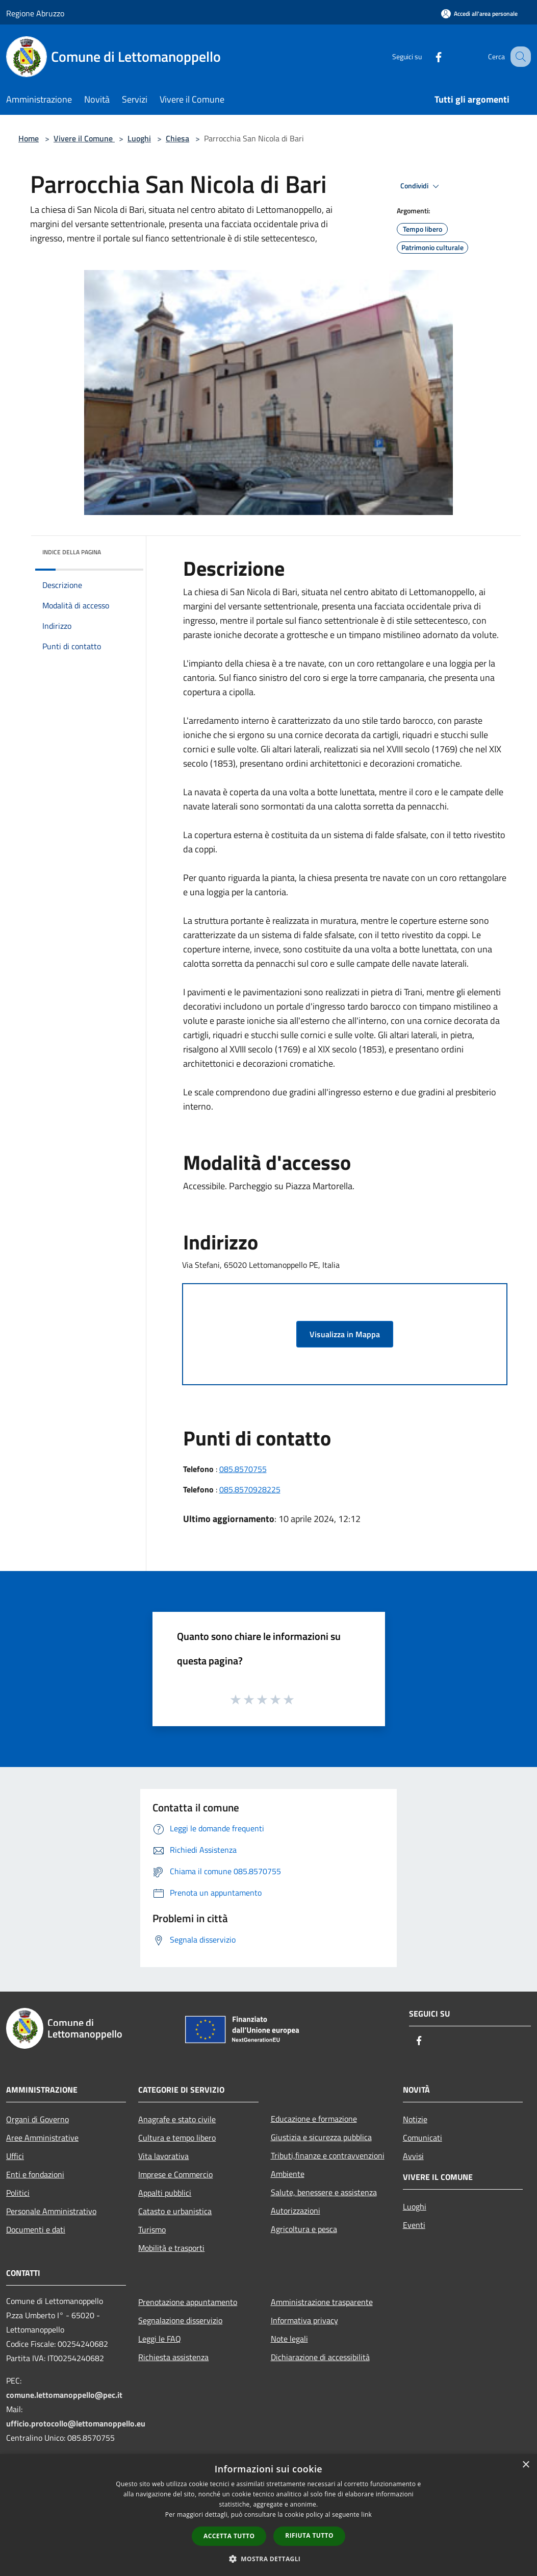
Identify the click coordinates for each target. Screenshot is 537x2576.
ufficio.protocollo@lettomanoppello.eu (75, 2423)
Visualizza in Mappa (345, 1334)
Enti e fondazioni (35, 2174)
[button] (269, 2559)
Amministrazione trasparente (322, 2302)
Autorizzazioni (295, 2210)
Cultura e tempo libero (177, 2137)
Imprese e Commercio (175, 2174)
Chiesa (177, 138)
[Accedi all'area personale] (479, 14)
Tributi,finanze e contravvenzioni (328, 2155)
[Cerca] (518, 56)
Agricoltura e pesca (304, 2229)
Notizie (415, 2119)
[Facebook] (428, 56)
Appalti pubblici (164, 2193)
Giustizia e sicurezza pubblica (321, 2137)
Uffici (15, 2156)
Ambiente (287, 2174)
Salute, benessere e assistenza (324, 2192)
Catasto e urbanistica (175, 2211)
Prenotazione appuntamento (187, 2302)
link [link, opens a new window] (366, 2514)
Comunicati (422, 2137)
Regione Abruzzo (35, 13)
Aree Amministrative (42, 2137)
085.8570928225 (249, 1489)
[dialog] (268, 2515)
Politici (18, 2193)
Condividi (421, 186)
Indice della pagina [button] (71, 552)
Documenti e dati (35, 2229)
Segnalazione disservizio (180, 2320)
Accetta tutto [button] (228, 2536)
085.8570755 (243, 1469)
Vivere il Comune (84, 138)
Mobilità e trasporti (171, 2248)
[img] (121, 549)
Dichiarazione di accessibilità (320, 2357)
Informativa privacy (304, 2320)
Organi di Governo (37, 2119)
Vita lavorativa (163, 2156)
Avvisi (413, 2156)
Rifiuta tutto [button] (309, 2535)
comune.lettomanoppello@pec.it (64, 2395)
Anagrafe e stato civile (177, 2119)
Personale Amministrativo (51, 2211)
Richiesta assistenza (173, 2357)
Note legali (289, 2339)
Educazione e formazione (314, 2119)
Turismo (152, 2229)
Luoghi (139, 138)
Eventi (414, 2225)
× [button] (525, 2465)
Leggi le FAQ (159, 2339)
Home (28, 138)
